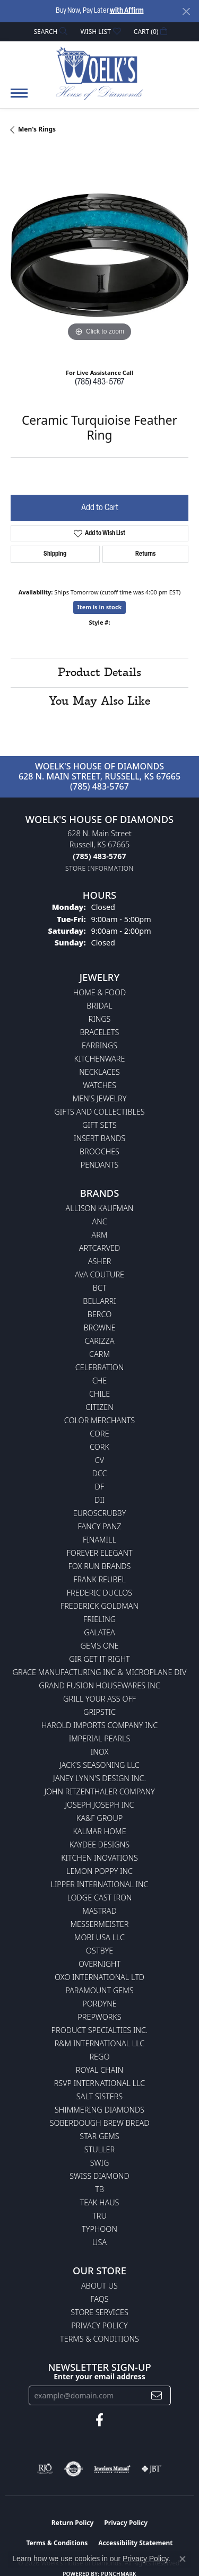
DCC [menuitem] (99, 1473)
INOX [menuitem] (100, 1752)
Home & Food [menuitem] (99, 992)
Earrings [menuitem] (99, 1045)
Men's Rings (37, 129)
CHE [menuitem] (99, 1380)
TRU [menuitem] (99, 2216)
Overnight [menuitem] (99, 1964)
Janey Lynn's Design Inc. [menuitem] (99, 1778)
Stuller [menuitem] (99, 2149)
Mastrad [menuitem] (99, 1911)
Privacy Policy (99, 2325)
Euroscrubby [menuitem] (99, 1513)
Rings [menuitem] (100, 1019)
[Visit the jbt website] (151, 2469)
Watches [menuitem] (99, 1085)
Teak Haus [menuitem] (99, 2202)
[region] (99, 255)
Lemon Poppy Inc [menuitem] (99, 1871)
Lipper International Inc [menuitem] (99, 1884)
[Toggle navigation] (19, 98)
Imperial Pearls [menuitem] (100, 1738)
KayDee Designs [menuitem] (99, 1844)
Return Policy (72, 2522)
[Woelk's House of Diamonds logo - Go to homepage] (99, 73)
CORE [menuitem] (99, 1434)
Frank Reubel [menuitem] (99, 1579)
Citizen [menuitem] (99, 1407)
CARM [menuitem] (99, 1354)
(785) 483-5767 (99, 382)
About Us (99, 2286)
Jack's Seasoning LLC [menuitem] (99, 1765)
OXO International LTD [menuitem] (99, 1977)
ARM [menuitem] (100, 1235)
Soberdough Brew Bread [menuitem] (100, 2123)
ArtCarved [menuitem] (99, 1248)
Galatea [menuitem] (99, 1632)
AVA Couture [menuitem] (99, 1274)
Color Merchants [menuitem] (99, 1420)
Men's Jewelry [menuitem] (100, 1098)
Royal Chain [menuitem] (99, 2070)
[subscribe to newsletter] (156, 2395)
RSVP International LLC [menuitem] (99, 2083)
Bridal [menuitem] (99, 1006)
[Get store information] (99, 868)
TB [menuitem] (99, 2189)
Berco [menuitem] (99, 1314)
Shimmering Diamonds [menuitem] (99, 2110)
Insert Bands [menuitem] (99, 1138)
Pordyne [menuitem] (99, 2004)
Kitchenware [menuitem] (99, 1059)
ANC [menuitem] (99, 1221)
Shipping (55, 554)
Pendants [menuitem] (100, 1165)
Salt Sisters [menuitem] (99, 2096)
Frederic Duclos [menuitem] (99, 1593)
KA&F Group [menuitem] (99, 1818)
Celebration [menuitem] (99, 1367)
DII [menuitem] (99, 1500)
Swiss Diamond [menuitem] (99, 2176)
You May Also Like (99, 701)
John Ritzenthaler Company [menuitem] (99, 1791)
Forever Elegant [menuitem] (99, 1553)
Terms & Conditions (99, 2339)
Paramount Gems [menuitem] (99, 1990)
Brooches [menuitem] (99, 1151)
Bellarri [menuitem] (99, 1301)
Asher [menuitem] (99, 1261)
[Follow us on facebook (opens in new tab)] (99, 2420)
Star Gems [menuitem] (99, 2136)
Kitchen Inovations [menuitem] (99, 1858)
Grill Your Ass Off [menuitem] (99, 1699)
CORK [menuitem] (99, 1447)
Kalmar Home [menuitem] (99, 1831)
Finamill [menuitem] (99, 1540)
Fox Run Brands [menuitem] (99, 1566)
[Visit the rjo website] (45, 2469)
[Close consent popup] (182, 2559)
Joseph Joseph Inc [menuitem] (99, 1805)
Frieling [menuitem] (99, 1619)
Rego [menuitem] (99, 2057)
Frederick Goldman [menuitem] (99, 1606)
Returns (145, 554)
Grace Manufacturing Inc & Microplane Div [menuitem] (100, 1672)
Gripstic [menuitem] (99, 1712)
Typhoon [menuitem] (99, 2229)
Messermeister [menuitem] (100, 1924)
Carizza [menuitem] (99, 1341)
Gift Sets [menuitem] (99, 1125)
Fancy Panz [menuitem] (100, 1526)
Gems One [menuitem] (99, 1646)
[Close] (186, 11)
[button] (50, 31)
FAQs (99, 2299)
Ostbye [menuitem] (99, 1951)
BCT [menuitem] (100, 1288)
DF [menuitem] (100, 1487)
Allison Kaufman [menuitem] (100, 1208)
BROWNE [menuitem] (100, 1327)
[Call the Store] (99, 856)
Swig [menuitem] (99, 2163)
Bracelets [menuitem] (99, 1032)
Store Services (99, 2312)
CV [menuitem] (99, 1460)
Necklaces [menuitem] (99, 1072)
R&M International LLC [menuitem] (100, 2043)
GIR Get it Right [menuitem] (99, 1659)
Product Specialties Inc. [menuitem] (99, 2030)
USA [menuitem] (99, 2242)
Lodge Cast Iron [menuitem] (99, 1897)
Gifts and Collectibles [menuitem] (99, 1112)
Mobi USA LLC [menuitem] (99, 1937)
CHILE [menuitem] (99, 1394)
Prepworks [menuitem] (99, 2017)
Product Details (99, 673)
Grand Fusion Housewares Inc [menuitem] (99, 1685)
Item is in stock (99, 607)
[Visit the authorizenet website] (73, 2469)
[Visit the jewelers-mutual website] (112, 2469)
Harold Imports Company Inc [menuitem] (99, 1725)
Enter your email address (99, 2376)
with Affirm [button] (127, 11)
